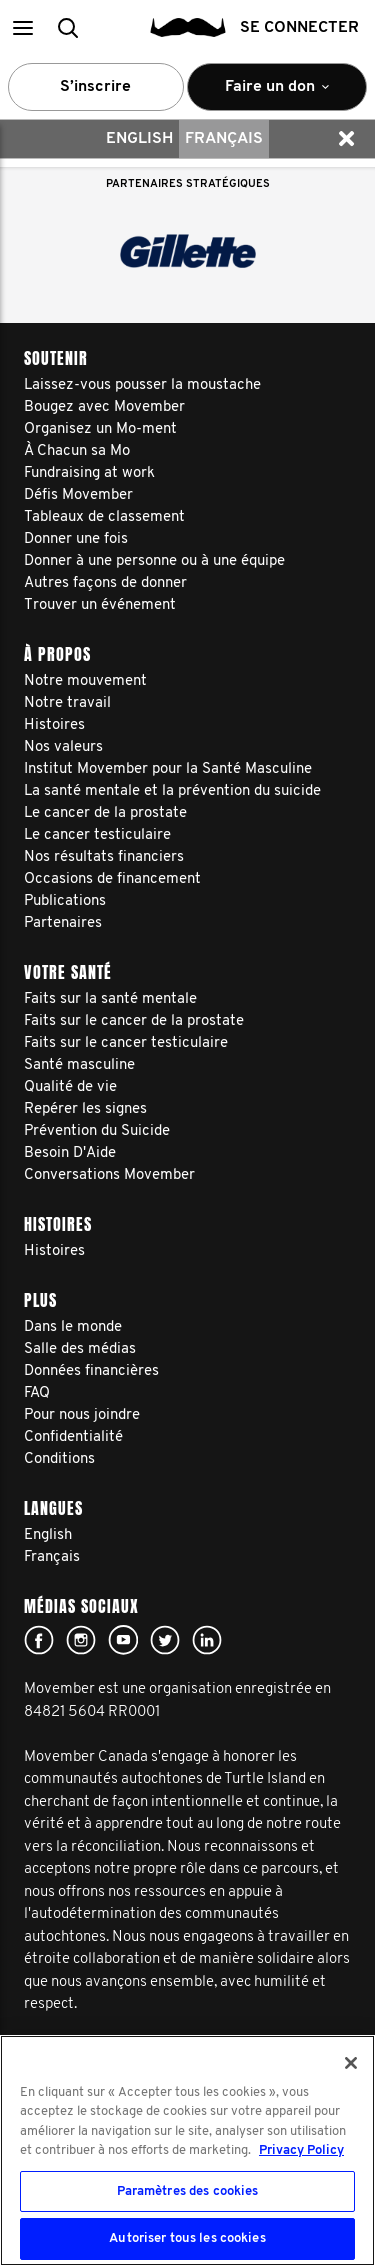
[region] (187, 2150)
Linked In (207, 1640)
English (139, 139)
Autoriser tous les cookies (187, 2238)
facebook (39, 1640)
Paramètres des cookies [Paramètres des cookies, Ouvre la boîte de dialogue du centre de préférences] (188, 2191)
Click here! (81, 1640)
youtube (123, 1640)
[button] (22, 27)
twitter (165, 1640)
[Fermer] (351, 2063)
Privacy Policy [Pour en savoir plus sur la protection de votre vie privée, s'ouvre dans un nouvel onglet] (301, 2150)
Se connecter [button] (299, 28)
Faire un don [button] (277, 95)
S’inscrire (95, 87)
